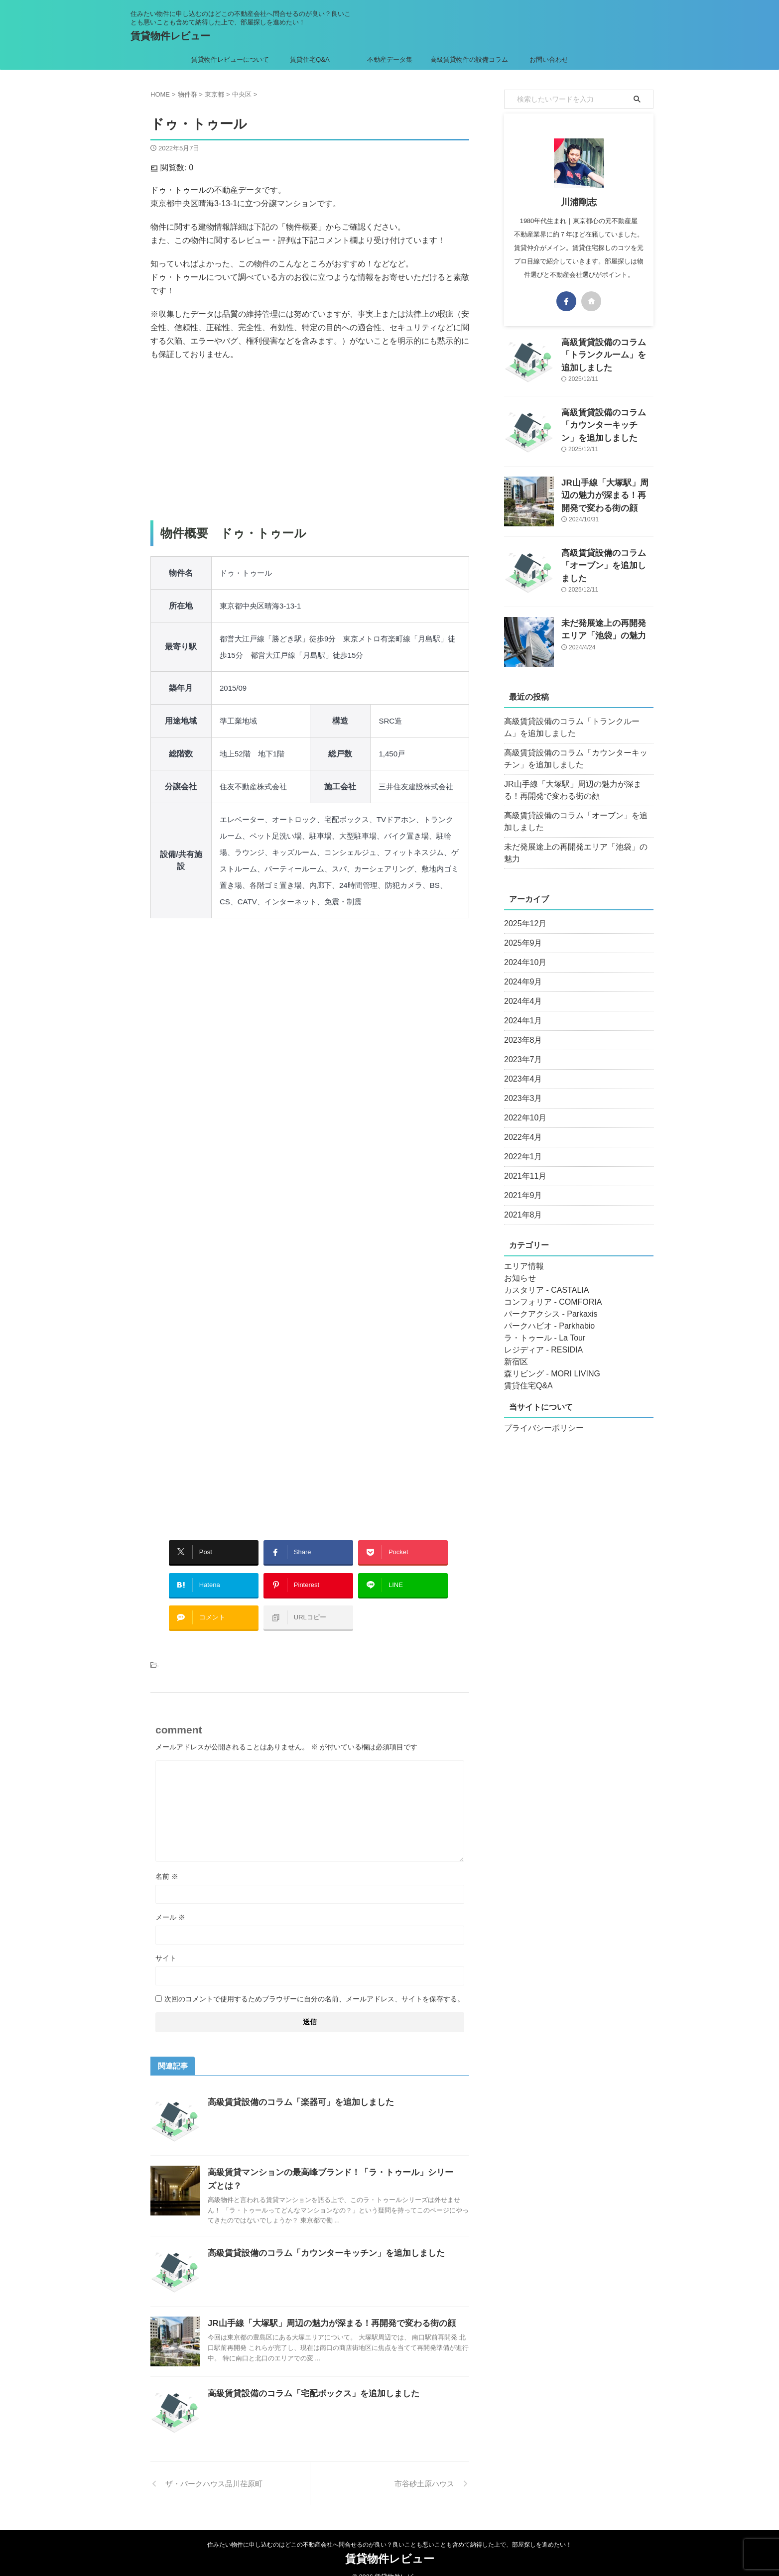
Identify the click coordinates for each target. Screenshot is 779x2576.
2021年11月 (522, 1164)
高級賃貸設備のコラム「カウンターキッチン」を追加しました (319, 2238)
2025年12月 (522, 912)
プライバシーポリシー (539, 1416)
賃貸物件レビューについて (230, 59)
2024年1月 (520, 1009)
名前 (166, 1861)
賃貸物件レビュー (170, 35)
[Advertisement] (309, 440)
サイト (165, 1943)
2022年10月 (522, 1106)
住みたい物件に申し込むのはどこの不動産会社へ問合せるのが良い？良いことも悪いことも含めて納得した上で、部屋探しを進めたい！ (389, 2529)
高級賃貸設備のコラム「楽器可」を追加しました (295, 2087)
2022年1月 (520, 1145)
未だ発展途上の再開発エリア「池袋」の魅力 (574, 847)
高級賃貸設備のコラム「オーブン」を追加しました (577, 822)
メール (170, 1902)
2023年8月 (520, 1028)
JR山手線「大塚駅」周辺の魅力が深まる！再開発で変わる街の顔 (324, 2308)
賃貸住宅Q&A (309, 59)
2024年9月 (520, 970)
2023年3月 (520, 1087)
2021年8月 (520, 1203)
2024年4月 (520, 989)
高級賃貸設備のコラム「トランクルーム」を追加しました (577, 727)
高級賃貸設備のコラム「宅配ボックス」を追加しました (307, 2378)
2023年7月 (520, 1048)
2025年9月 (520, 931)
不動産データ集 (389, 59)
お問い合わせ (548, 59)
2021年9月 (520, 1184)
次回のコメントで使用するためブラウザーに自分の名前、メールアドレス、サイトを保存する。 (314, 1984)
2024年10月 (522, 951)
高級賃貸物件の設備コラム (469, 59)
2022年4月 (520, 1125)
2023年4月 (520, 1067)
